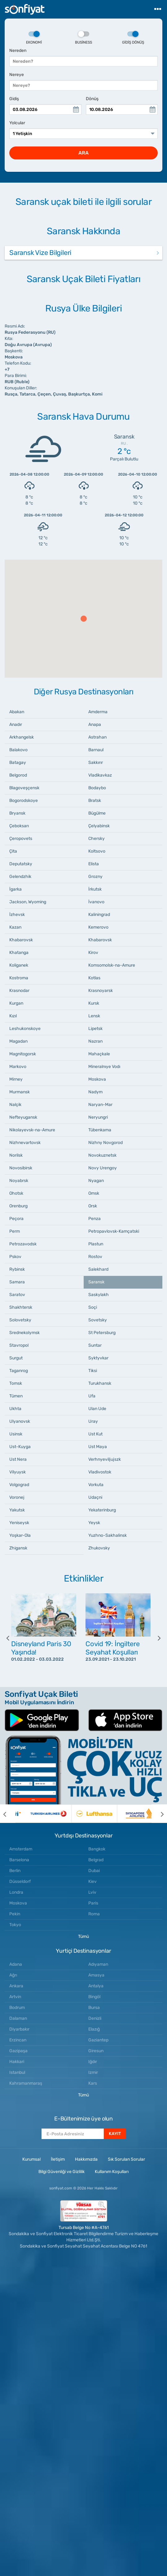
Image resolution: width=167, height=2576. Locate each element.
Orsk (92, 1206)
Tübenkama (99, 1130)
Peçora (16, 1218)
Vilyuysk (17, 1472)
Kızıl (13, 1016)
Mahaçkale (99, 1054)
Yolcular (17, 122)
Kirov (93, 952)
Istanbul (17, 2072)
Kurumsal (31, 2159)
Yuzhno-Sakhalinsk (107, 1535)
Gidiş (14, 98)
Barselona (19, 1859)
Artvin (15, 1996)
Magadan (18, 1041)
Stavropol (19, 1345)
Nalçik (15, 1104)
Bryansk (17, 813)
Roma (94, 1914)
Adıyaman (98, 1964)
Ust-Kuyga (20, 1446)
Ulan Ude (97, 1408)
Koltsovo (96, 851)
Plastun (95, 1244)
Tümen (16, 1396)
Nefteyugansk (23, 1117)
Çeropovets (20, 838)
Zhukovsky (99, 1548)
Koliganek (18, 965)
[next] (154, 1638)
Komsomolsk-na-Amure (111, 965)
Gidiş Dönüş (133, 38)
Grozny (95, 876)
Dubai (94, 1870)
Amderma (98, 711)
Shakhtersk (20, 1307)
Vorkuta (95, 1484)
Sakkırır (95, 762)
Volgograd (19, 1484)
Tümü (83, 1936)
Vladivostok (99, 1472)
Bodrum (17, 2007)
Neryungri (98, 1117)
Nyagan (96, 1180)
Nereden (17, 50)
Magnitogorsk (22, 1054)
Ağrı (13, 1975)
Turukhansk (99, 1383)
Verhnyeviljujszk (104, 1459)
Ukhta (15, 1408)
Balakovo (18, 749)
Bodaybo (97, 787)
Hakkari (16, 2061)
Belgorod (18, 775)
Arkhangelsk (21, 737)
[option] (46, 1638)
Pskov (15, 1256)
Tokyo (15, 1924)
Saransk (96, 1282)
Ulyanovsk (19, 1421)
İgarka (15, 889)
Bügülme (97, 813)
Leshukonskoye (25, 1028)
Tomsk (15, 1383)
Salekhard (98, 1269)
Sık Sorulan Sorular (126, 2159)
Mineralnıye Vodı (104, 1066)
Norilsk (16, 1155)
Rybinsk (17, 1269)
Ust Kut (95, 1434)
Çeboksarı (19, 825)
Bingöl (94, 1996)
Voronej (16, 1497)
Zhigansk (18, 1548)
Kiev (92, 1881)
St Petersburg (102, 1332)
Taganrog (18, 1370)
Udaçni (95, 1497)
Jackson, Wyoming (27, 902)
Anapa (94, 724)
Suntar (95, 1345)
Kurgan (16, 1003)
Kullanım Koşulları (112, 2171)
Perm (14, 1231)
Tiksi (92, 1370)
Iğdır (92, 2061)
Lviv (92, 1892)
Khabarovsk (21, 940)
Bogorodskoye (23, 800)
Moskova (97, 1079)
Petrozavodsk (23, 1244)
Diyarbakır (19, 2029)
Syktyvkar (98, 1358)
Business (83, 38)
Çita (13, 851)
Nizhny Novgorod (105, 1142)
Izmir (93, 2072)
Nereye (16, 74)
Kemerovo (98, 927)
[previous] (12, 1638)
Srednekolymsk (24, 1332)
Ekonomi (34, 38)
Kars (92, 2083)
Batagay (17, 762)
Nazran (95, 1041)
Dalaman (18, 2018)
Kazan (15, 927)
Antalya (95, 1986)
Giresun (95, 2050)
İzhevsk (17, 914)
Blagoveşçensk (24, 787)
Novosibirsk (20, 1168)
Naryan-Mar (100, 1104)
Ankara (16, 1986)
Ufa (91, 1396)
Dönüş (92, 98)
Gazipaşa (18, 2050)
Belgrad (95, 1859)
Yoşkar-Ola (20, 1535)
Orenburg (18, 1206)
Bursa (94, 2007)
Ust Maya (97, 1446)
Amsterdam (20, 1849)
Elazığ (94, 2029)
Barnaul (95, 749)
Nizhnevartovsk (25, 1142)
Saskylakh (98, 1294)
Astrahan (97, 737)
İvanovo (96, 902)
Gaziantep (98, 2040)
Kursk (93, 1003)
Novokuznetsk (102, 1155)
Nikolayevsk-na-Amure (32, 1130)
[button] (84, 619)
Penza (94, 1218)
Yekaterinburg (102, 1510)
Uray (93, 1421)
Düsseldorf (20, 1881)
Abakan (16, 711)
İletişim (58, 2159)
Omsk (93, 1193)
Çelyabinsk (99, 825)
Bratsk (94, 800)
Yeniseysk (19, 1522)
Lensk (94, 1016)
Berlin (14, 1870)
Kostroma (18, 978)
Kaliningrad (99, 914)
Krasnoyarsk (100, 990)
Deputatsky (20, 863)
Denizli (94, 2018)
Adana (15, 1964)
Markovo (17, 1066)
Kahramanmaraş (25, 2083)
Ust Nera (18, 1459)
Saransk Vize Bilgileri (40, 252)
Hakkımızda (86, 2159)
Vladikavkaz (100, 775)
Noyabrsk (18, 1180)
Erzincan (17, 2040)
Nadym (95, 1092)
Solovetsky (20, 1320)
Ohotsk (16, 1193)
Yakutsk (17, 1510)
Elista (93, 863)
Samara (17, 1282)
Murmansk (19, 1092)
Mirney (16, 1079)
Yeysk (94, 1522)
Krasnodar (19, 990)
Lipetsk (95, 1028)
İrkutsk (95, 889)
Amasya (96, 1975)
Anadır (15, 724)
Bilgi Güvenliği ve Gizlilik (61, 2171)
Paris (93, 1903)
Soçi (92, 1307)
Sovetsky (97, 1320)
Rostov (95, 1256)
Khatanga (19, 952)
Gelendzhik (20, 876)
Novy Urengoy (102, 1168)
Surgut (16, 1358)
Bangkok (96, 1849)
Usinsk (15, 1434)
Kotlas (94, 978)
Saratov (17, 1294)
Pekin (14, 1914)
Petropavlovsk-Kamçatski (113, 1231)
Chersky (96, 838)
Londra (16, 1892)
